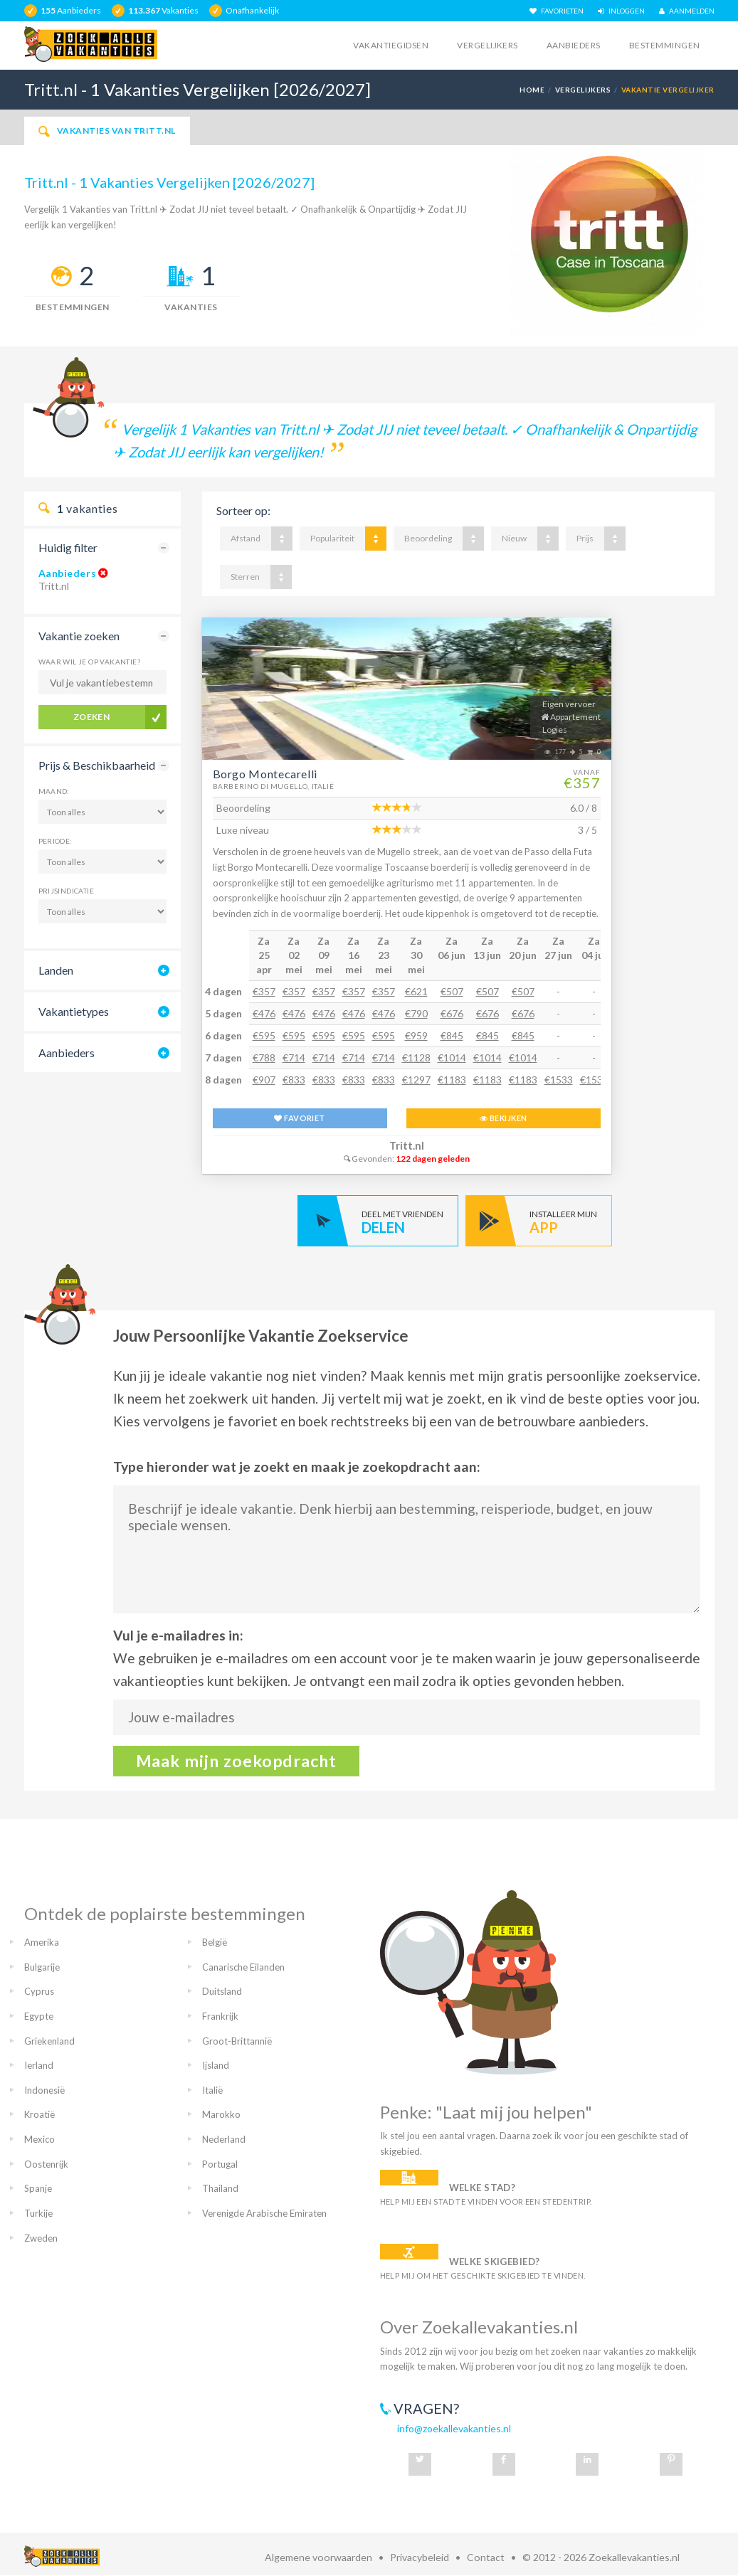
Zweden (41, 2238)
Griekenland (49, 2041)
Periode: (55, 841)
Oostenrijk (46, 2164)
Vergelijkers (487, 45)
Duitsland (222, 1991)
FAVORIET (299, 1118)
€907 (264, 1080)
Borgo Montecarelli (265, 773)
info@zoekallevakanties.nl (454, 2428)
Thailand (220, 2188)
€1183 (452, 1080)
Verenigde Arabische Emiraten (264, 2213)
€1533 (558, 1080)
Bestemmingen (664, 45)
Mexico (39, 2139)
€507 (452, 991)
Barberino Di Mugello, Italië (273, 786)
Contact (486, 2557)
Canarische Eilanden (243, 1967)
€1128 (416, 1057)
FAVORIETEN (556, 10)
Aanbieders (574, 45)
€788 (264, 1057)
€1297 (416, 1080)
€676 (452, 1013)
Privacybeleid (419, 2557)
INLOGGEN (621, 10)
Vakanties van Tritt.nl (107, 130)
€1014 (452, 1057)
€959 (416, 1035)
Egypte (38, 2016)
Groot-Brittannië (237, 2041)
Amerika (41, 1942)
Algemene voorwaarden (318, 2557)
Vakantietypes (73, 1011)
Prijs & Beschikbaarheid (96, 765)
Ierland (38, 2065)
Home (532, 89)
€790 (416, 1013)
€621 (416, 991)
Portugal (220, 2164)
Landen (55, 970)
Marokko (221, 2114)
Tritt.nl (406, 1146)
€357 (264, 991)
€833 (294, 1080)
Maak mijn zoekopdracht (236, 1761)
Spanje (38, 2188)
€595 (264, 1035)
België (214, 1942)
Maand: (54, 791)
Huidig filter (67, 547)
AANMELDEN (687, 10)
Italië (212, 2090)
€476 (264, 1013)
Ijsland (215, 2065)
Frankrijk (220, 2016)
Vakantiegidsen (390, 45)
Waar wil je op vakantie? (89, 661)
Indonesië (44, 2090)
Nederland (224, 2139)
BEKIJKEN (503, 1118)
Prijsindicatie (66, 890)
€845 (452, 1035)
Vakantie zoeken (79, 635)
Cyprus (39, 1991)
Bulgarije (42, 1967)
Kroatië (39, 2114)
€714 (294, 1057)
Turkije (38, 2213)
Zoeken (91, 716)
